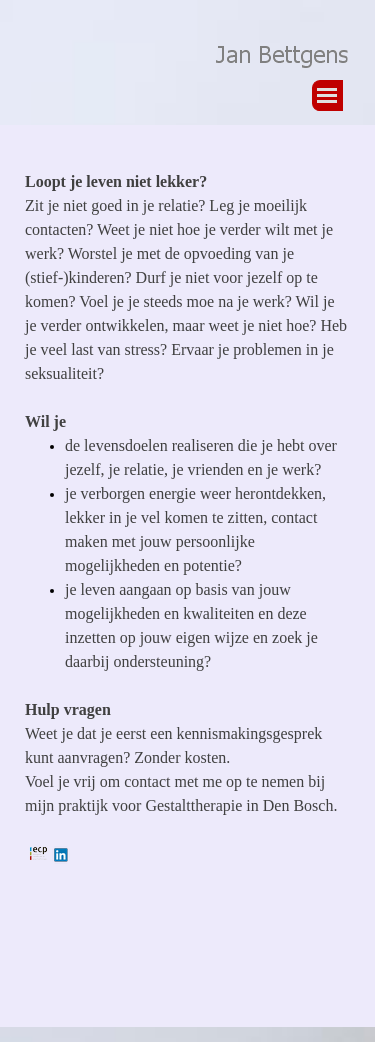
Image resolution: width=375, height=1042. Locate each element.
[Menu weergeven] (327, 95)
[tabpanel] (187, 558)
